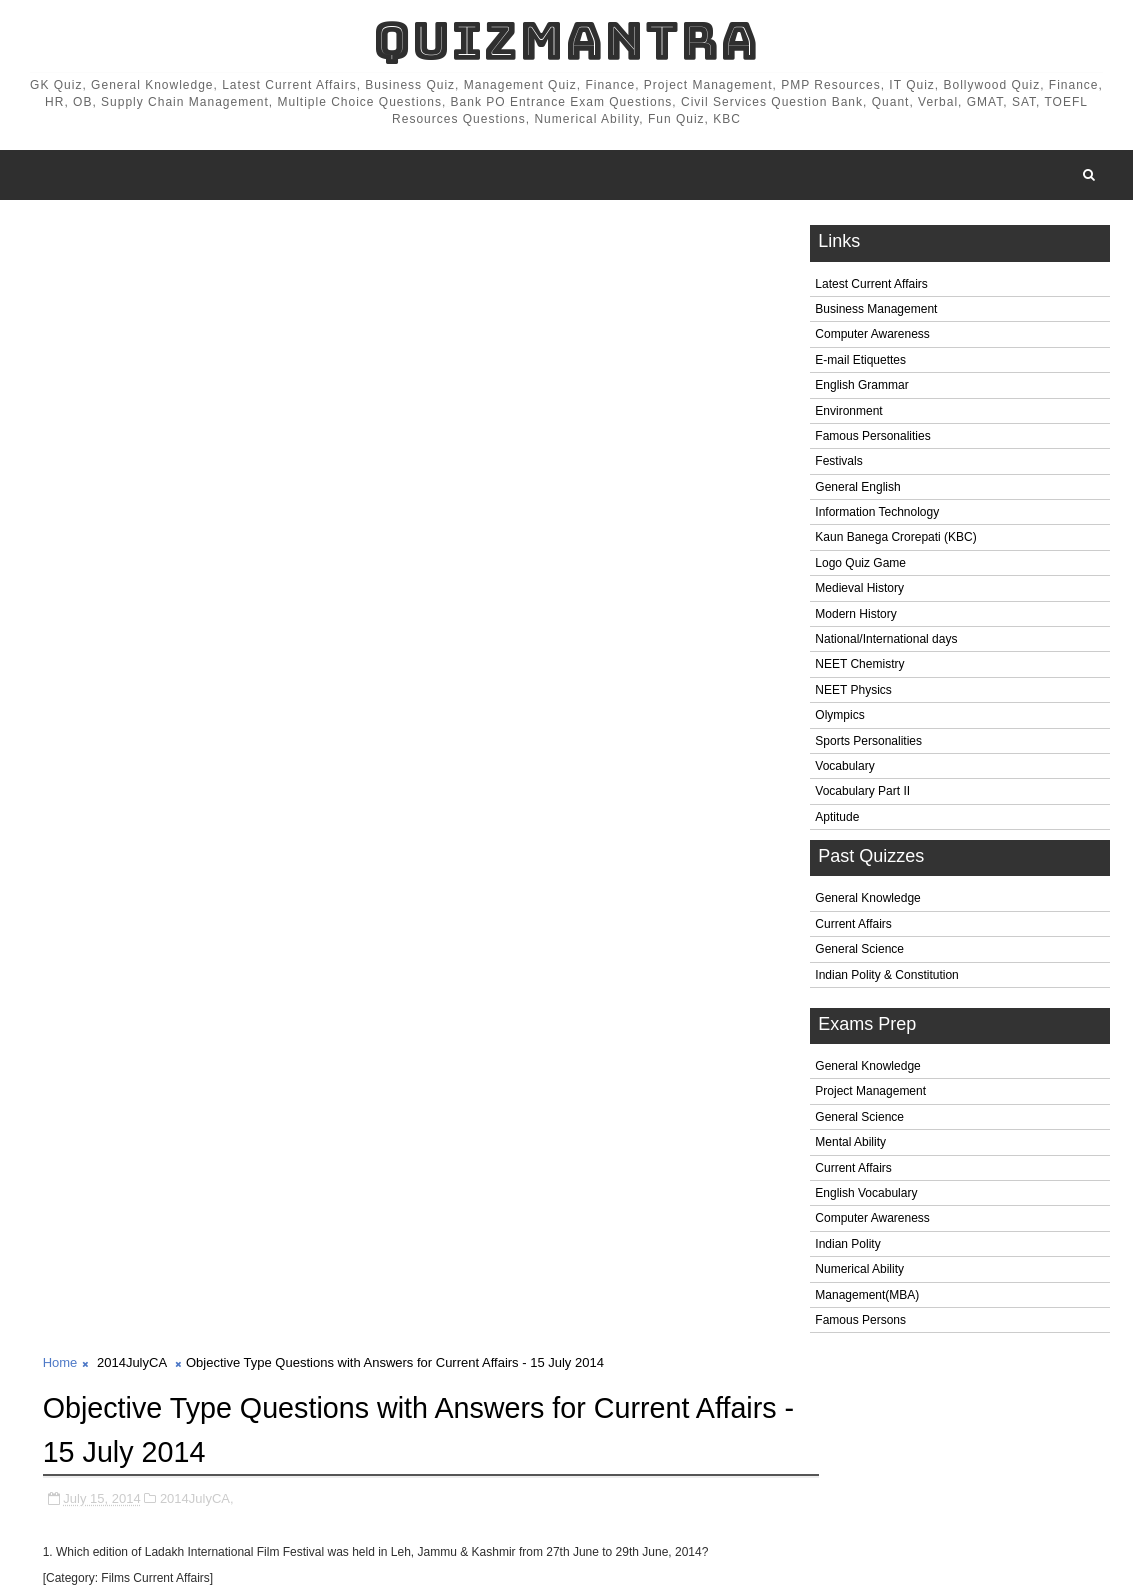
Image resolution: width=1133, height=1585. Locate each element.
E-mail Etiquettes (860, 364)
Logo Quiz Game (860, 567)
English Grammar (861, 390)
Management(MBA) (867, 1299)
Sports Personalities (868, 745)
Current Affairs (853, 928)
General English (857, 491)
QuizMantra (566, 40)
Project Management (870, 1096)
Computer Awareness (872, 339)
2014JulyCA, (197, 373)
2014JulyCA (131, 239)
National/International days (886, 643)
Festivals (838, 466)
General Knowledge (867, 903)
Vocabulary (844, 770)
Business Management (876, 313)
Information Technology (877, 516)
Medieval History (859, 593)
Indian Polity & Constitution (886, 979)
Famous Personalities (872, 440)
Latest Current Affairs (871, 288)
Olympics (839, 720)
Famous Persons (860, 1324)
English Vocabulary (866, 1197)
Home (60, 239)
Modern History (855, 618)
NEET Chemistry (859, 669)
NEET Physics (853, 694)
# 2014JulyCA (127, 1473)
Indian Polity (847, 1248)
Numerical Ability (859, 1274)
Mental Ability (850, 1147)
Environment (848, 415)
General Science (859, 954)
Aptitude (837, 821)
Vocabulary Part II (862, 796)
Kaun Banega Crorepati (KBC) (895, 542)
